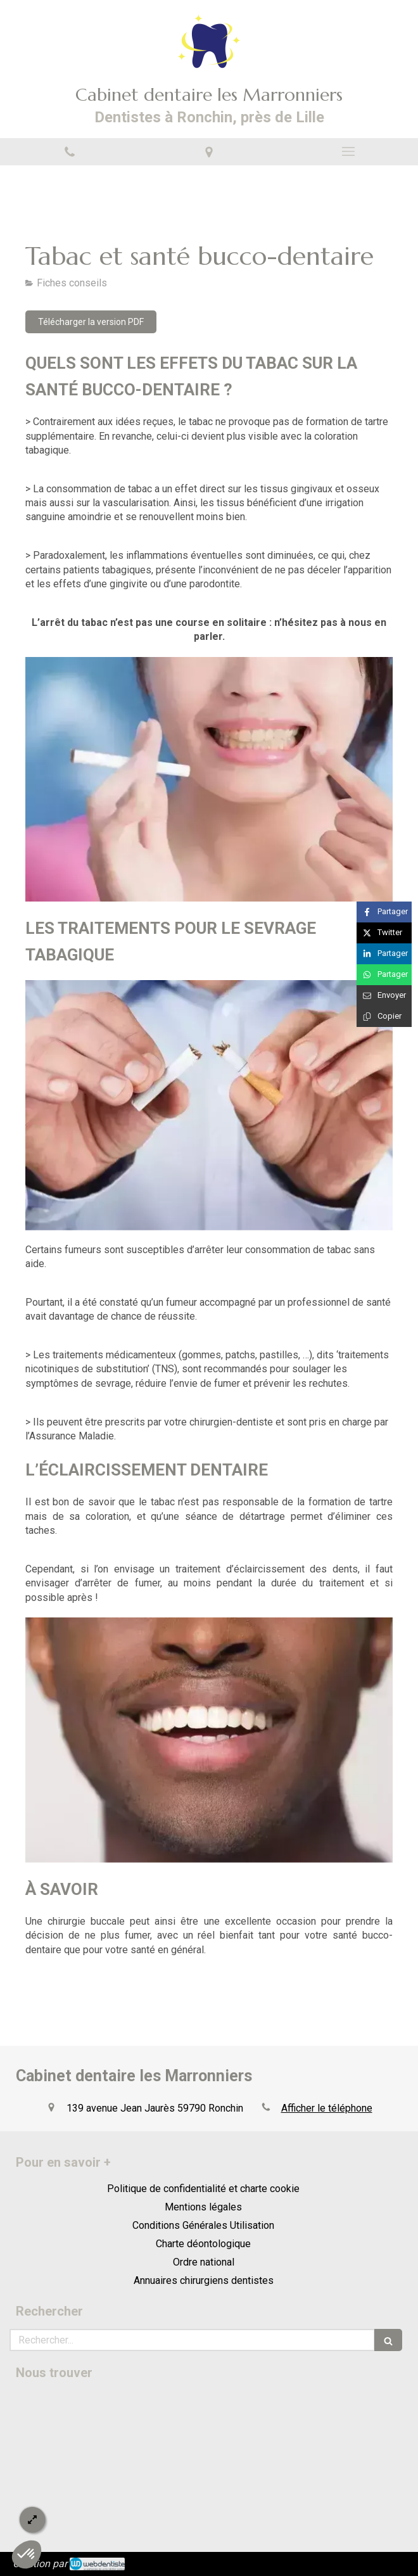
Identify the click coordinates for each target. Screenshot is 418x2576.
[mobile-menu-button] (348, 151)
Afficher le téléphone (326, 2108)
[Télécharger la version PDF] (90, 321)
